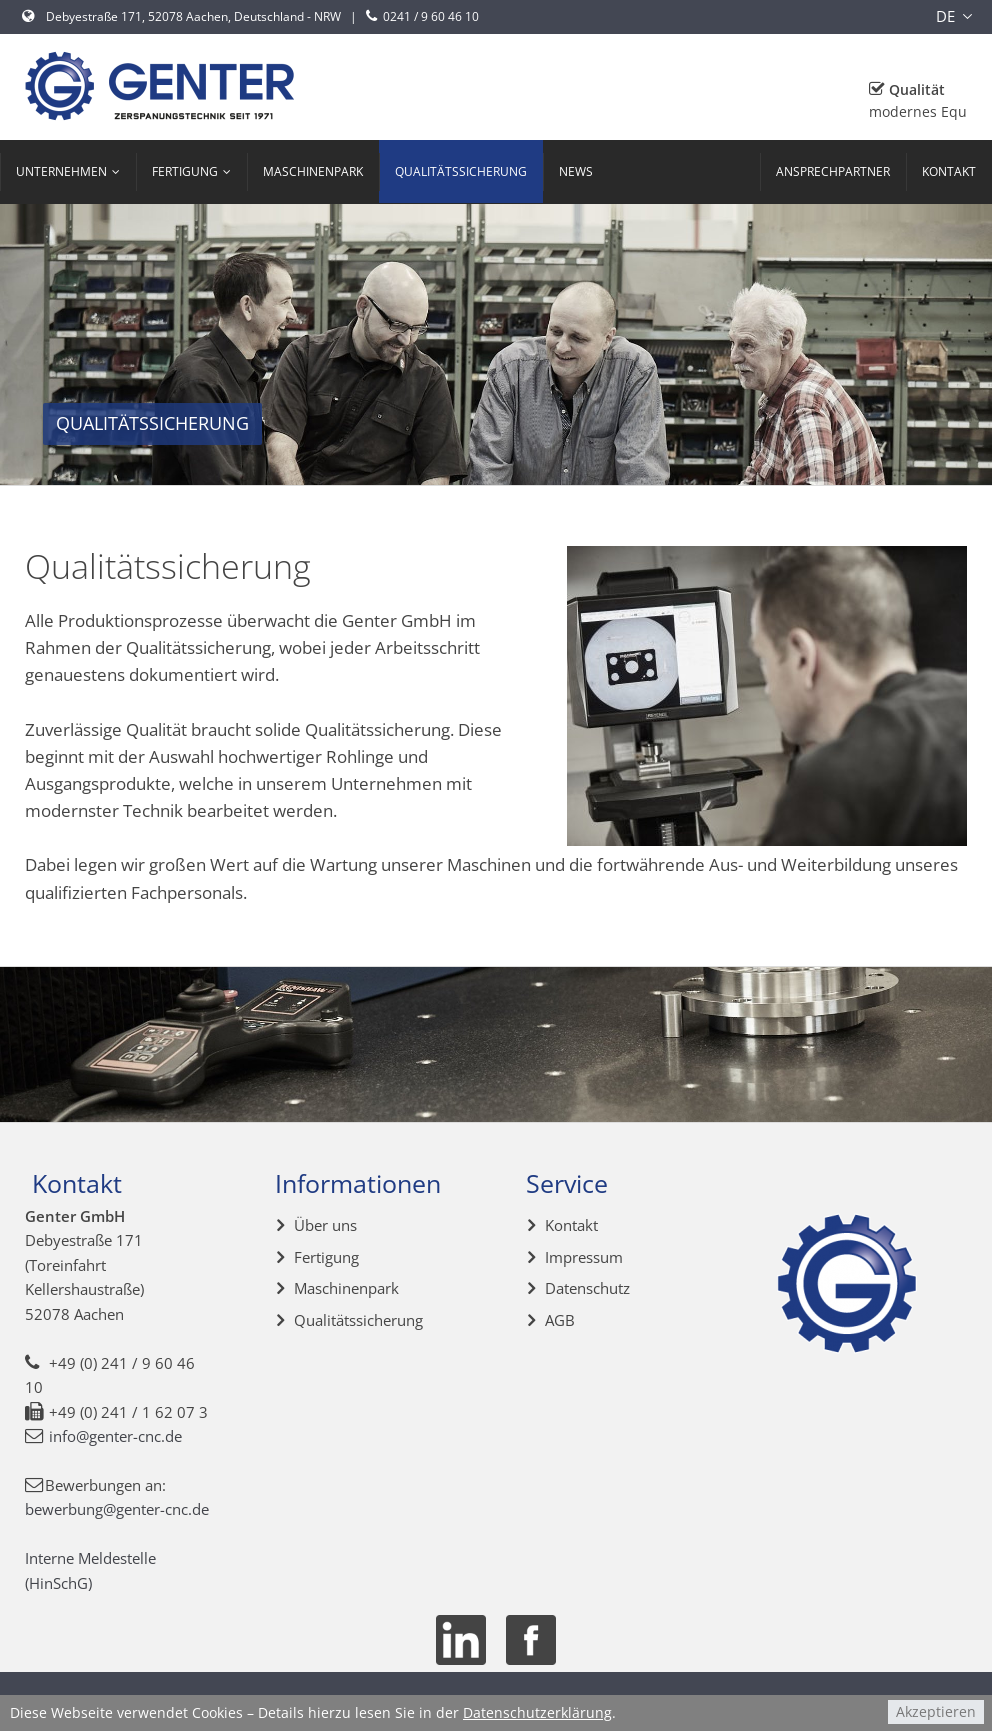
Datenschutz (587, 1288)
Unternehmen (61, 171)
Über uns (325, 1225)
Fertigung (185, 171)
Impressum (584, 1257)
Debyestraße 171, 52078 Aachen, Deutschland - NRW (181, 16)
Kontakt (949, 171)
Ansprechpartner (833, 171)
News (576, 171)
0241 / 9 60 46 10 (421, 16)
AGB (560, 1320)
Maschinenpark (313, 171)
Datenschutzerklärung (537, 1713)
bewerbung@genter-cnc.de (117, 1509)
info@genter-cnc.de (115, 1436)
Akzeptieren (936, 1711)
